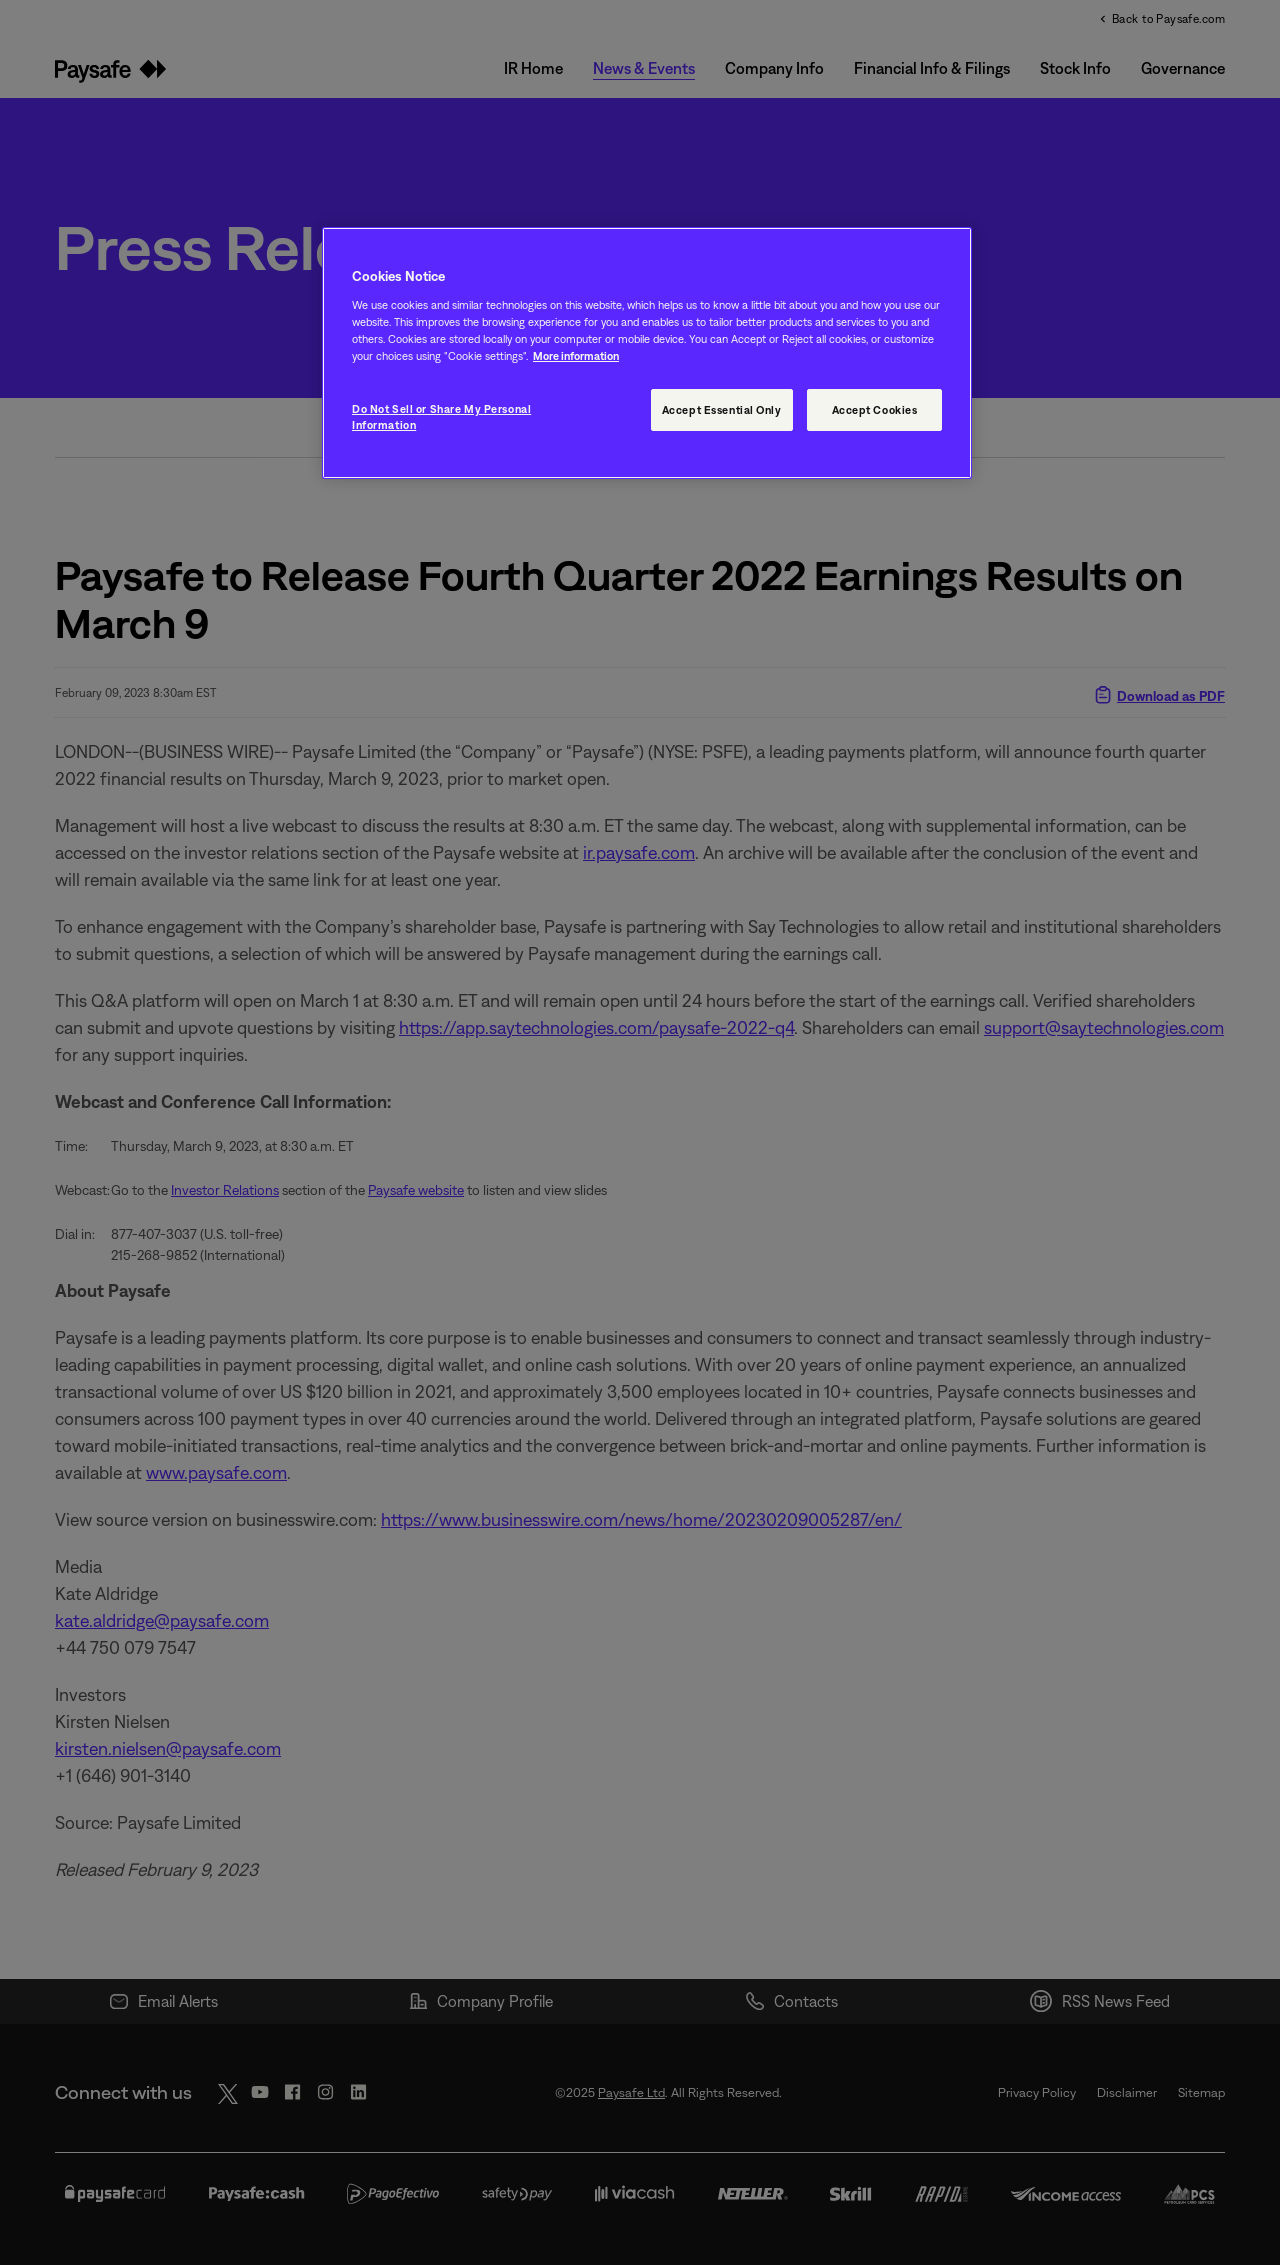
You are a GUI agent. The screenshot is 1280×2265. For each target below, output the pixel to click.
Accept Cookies (875, 409)
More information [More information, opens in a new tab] (576, 355)
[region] (647, 353)
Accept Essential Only (722, 409)
